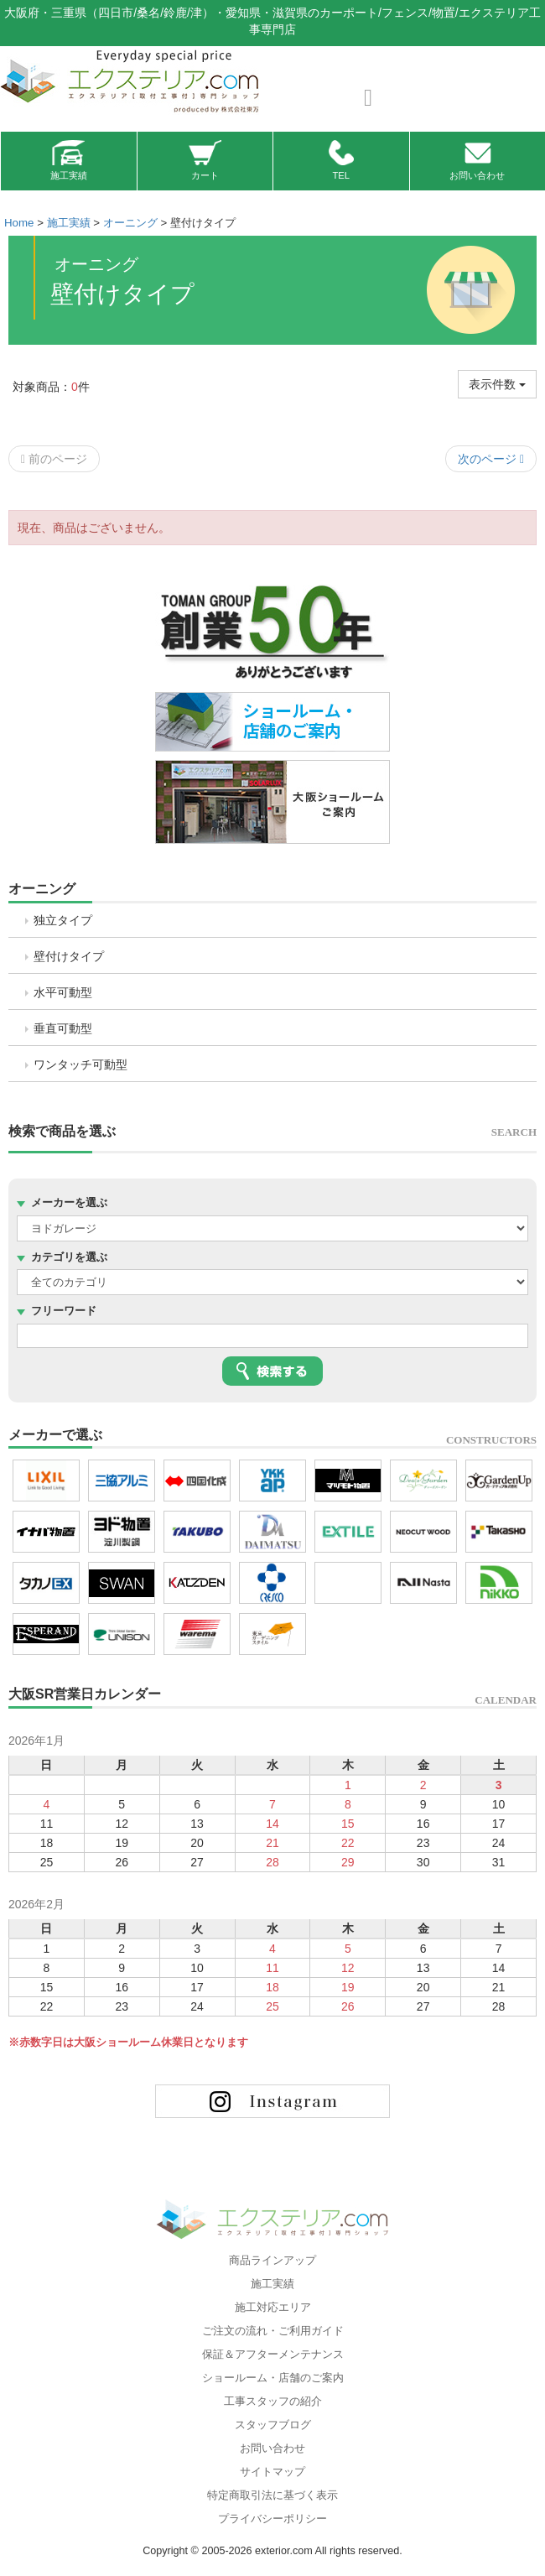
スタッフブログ (273, 2425)
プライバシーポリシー (272, 2519)
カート (205, 160)
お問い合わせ (477, 160)
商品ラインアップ (272, 2260)
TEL (341, 160)
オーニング (41, 889)
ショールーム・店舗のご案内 (273, 2378)
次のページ (491, 459)
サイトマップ (272, 2472)
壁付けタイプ (69, 956)
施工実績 (68, 160)
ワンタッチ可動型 (80, 1064)
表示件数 (497, 384)
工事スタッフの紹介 (273, 2401)
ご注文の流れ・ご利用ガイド (273, 2331)
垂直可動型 (63, 1028)
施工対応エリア (273, 2307)
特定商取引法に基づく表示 (272, 2495)
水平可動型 (63, 992)
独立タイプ (63, 920)
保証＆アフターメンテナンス (273, 2354)
